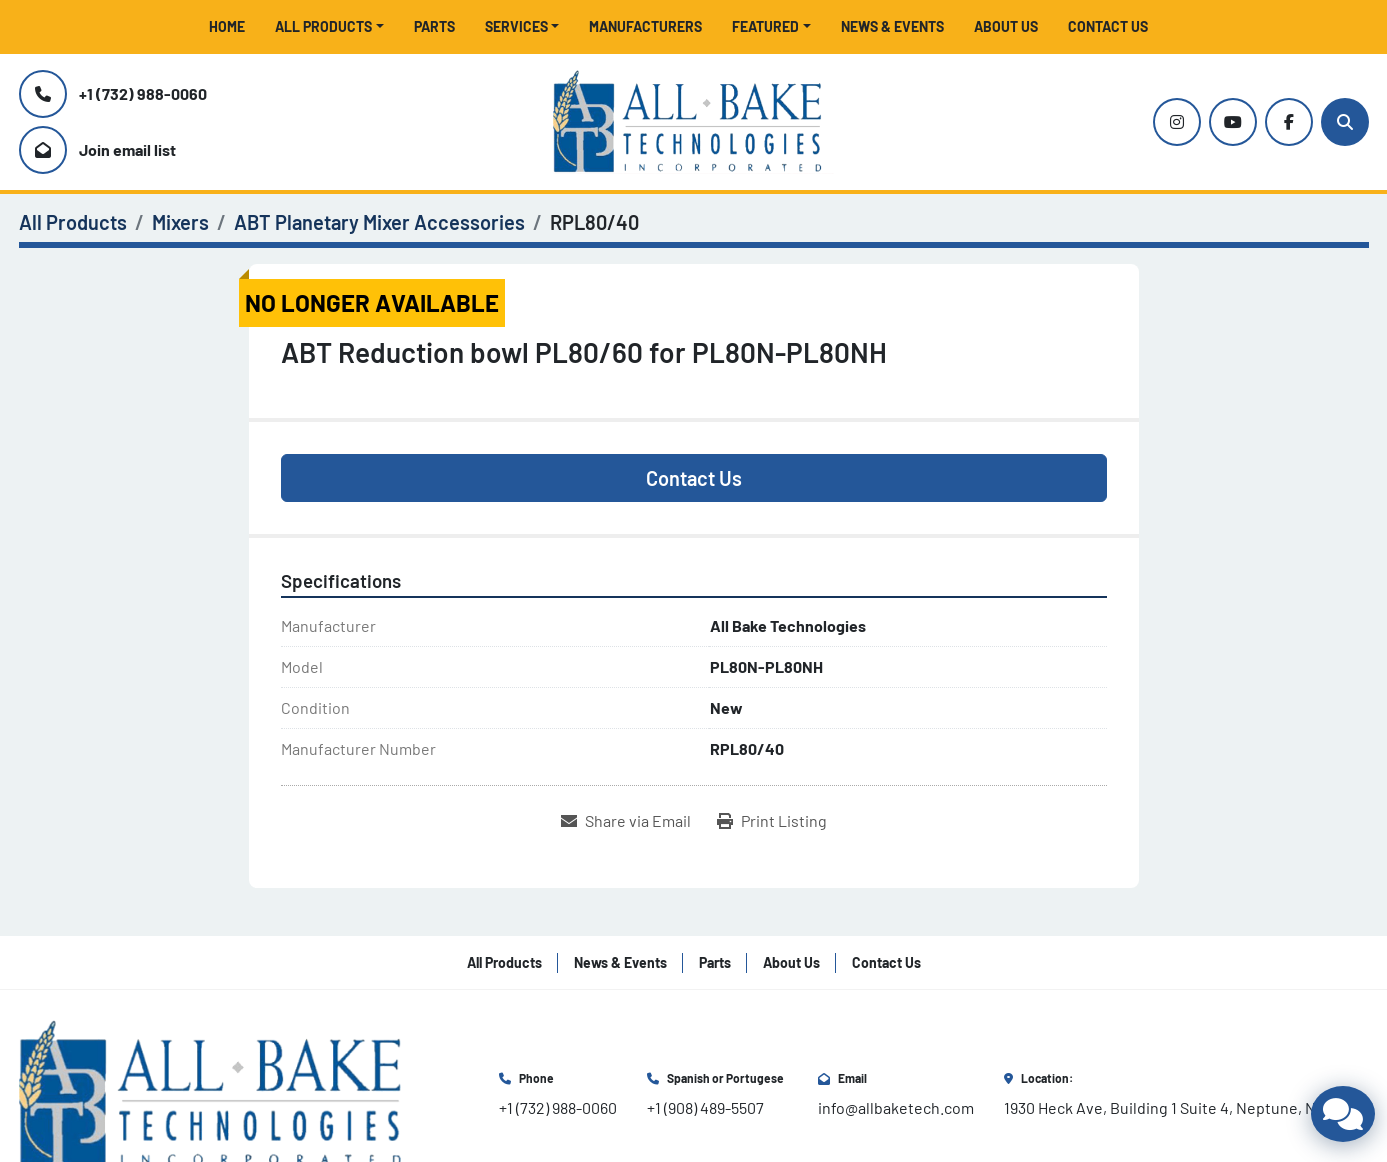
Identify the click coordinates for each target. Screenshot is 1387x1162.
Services (516, 26)
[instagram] (1177, 122)
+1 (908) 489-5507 (705, 1107)
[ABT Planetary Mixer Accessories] (379, 222)
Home (227, 26)
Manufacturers (645, 26)
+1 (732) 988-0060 (143, 93)
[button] (329, 26)
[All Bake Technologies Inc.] (219, 1091)
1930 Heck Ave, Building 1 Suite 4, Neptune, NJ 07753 (1186, 1107)
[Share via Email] (626, 821)
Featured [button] (765, 26)
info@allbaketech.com (896, 1107)
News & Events (892, 26)
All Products (323, 26)
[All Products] (73, 222)
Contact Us (1108, 26)
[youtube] (1233, 122)
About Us (1006, 26)
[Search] (1345, 122)
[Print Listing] (772, 821)
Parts (434, 26)
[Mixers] (180, 222)
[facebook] (1289, 122)
